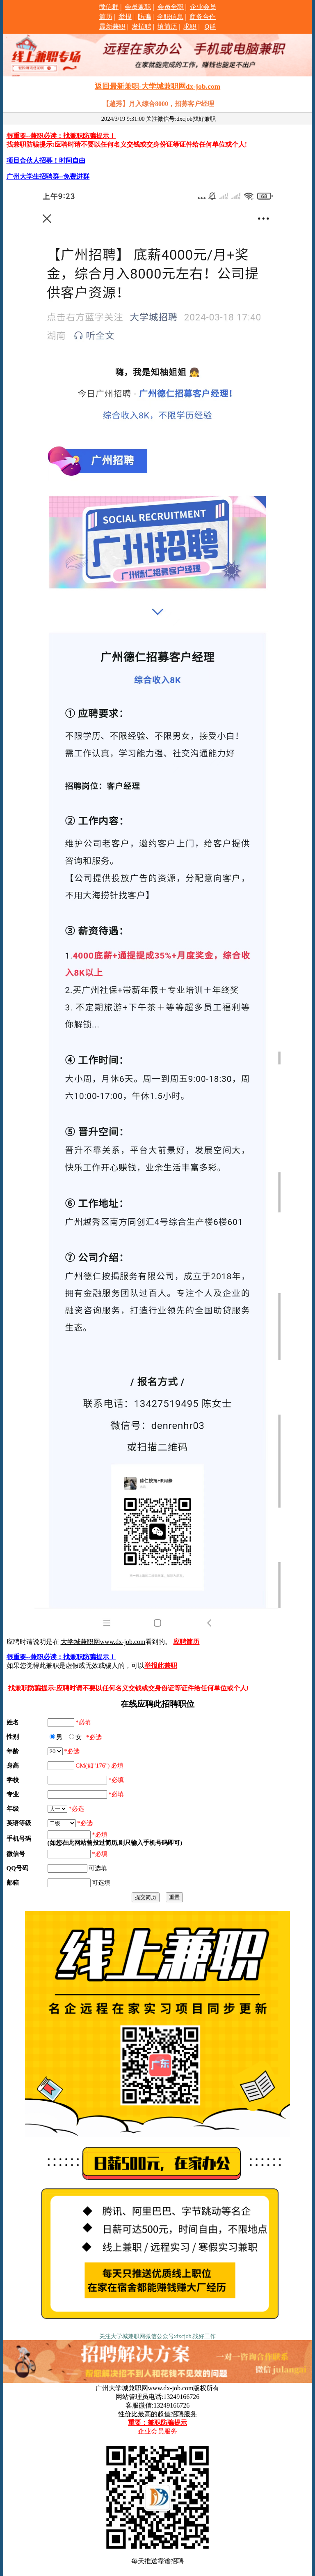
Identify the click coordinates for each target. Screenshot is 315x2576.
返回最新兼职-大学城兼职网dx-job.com (157, 86)
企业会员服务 (157, 2431)
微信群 (109, 6)
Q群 (210, 26)
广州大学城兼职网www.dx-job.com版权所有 (158, 2388)
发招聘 (141, 26)
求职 (189, 26)
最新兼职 (112, 26)
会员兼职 (138, 6)
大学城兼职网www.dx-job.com (103, 1641)
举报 (125, 16)
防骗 (144, 16)
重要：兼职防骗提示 (157, 2422)
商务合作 (202, 16)
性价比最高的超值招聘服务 (157, 2413)
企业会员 (203, 6)
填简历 (167, 26)
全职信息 (170, 16)
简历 (105, 16)
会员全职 (171, 6)
